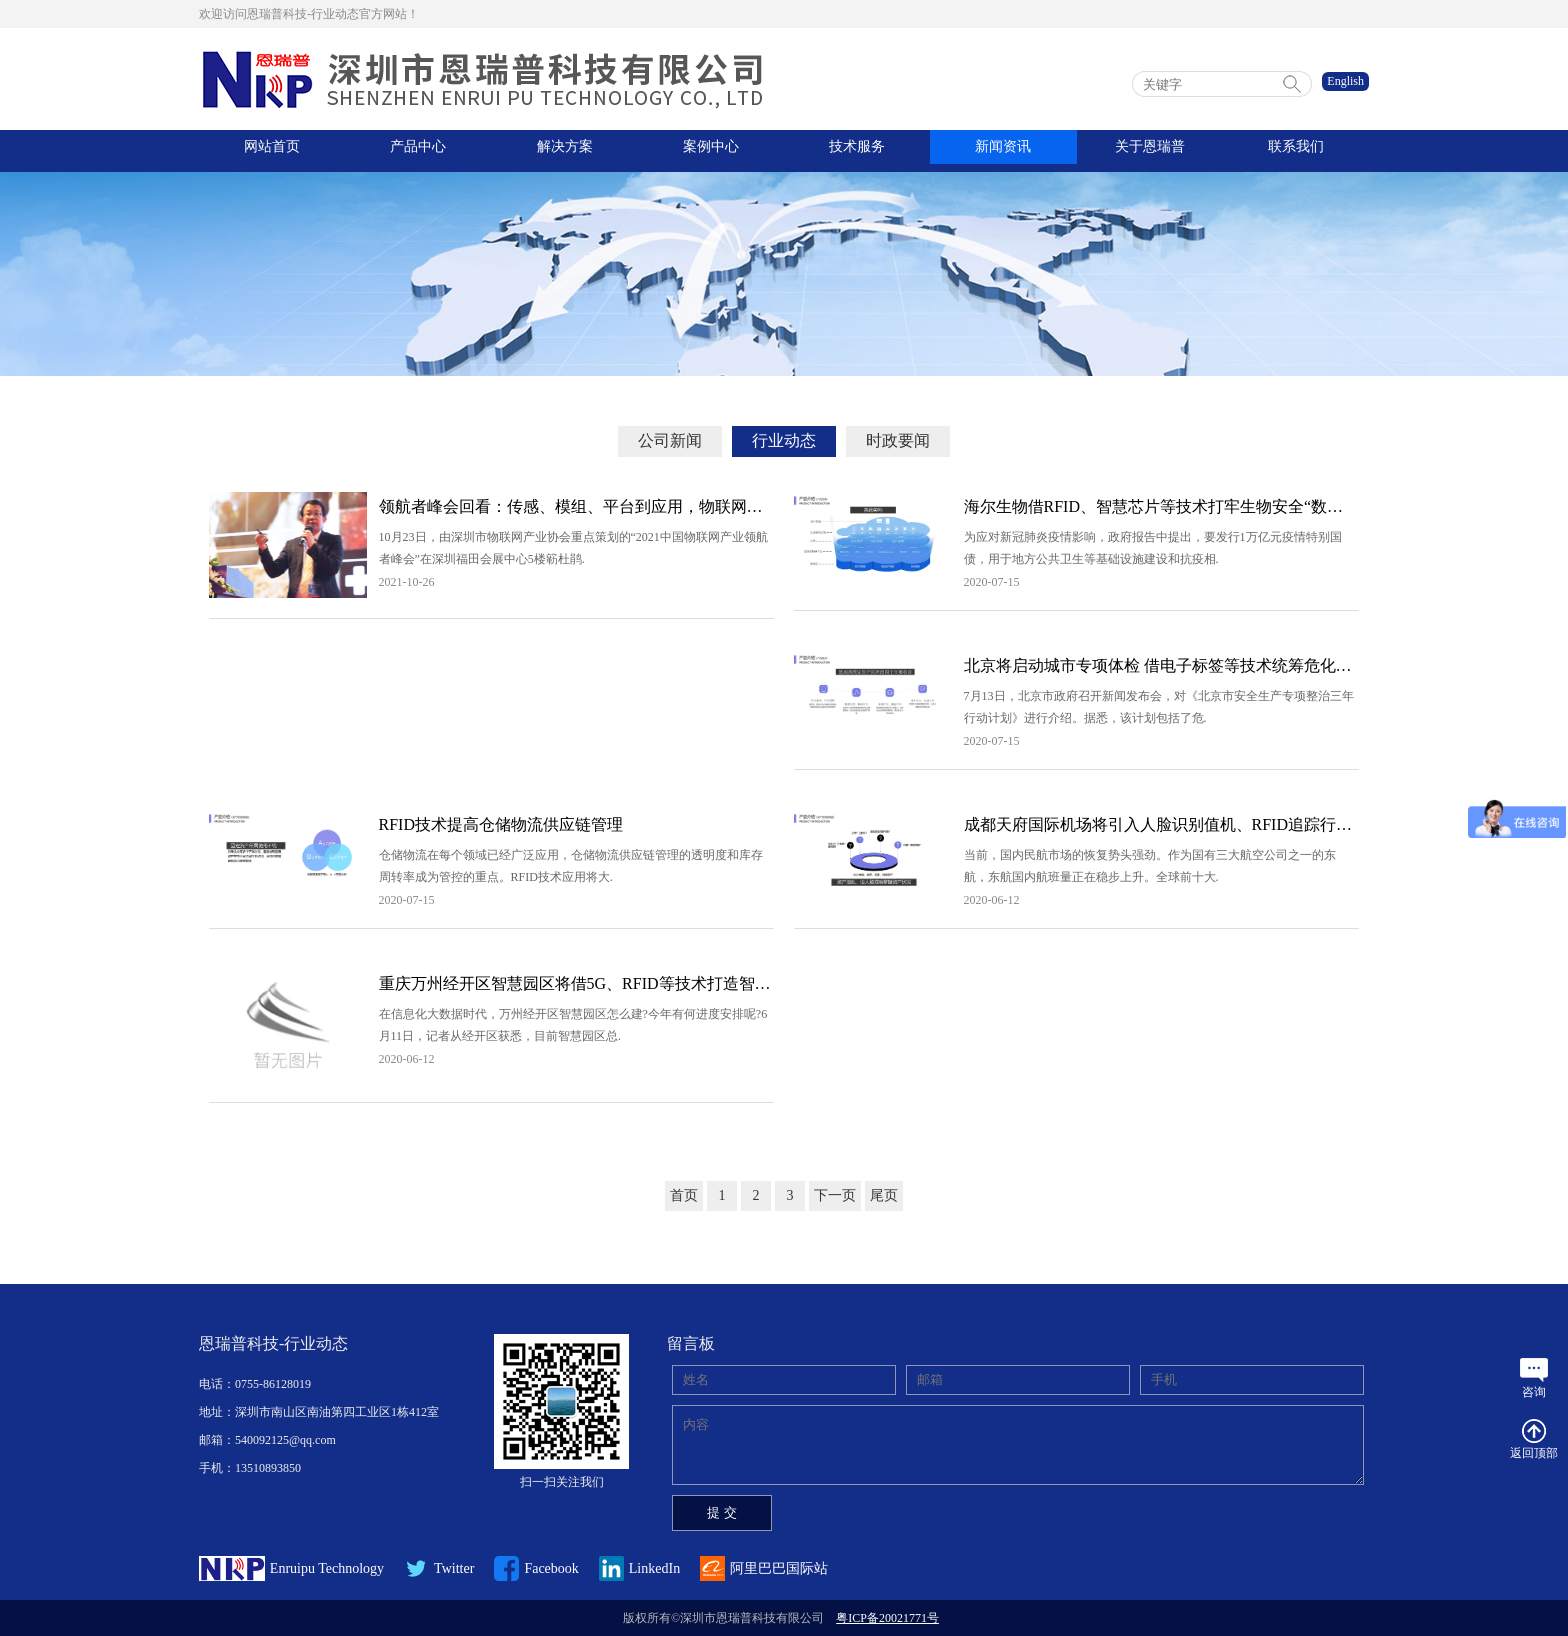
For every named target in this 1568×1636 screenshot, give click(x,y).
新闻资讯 (1003, 150)
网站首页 (272, 150)
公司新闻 (670, 440)
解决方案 (565, 150)
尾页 (884, 1195)
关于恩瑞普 (1150, 150)
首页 (684, 1195)
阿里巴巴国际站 (764, 1568)
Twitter (439, 1568)
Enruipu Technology (291, 1568)
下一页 (835, 1195)
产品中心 (418, 150)
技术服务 (857, 150)
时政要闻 (898, 440)
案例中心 (711, 150)
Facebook (536, 1568)
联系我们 (1296, 150)
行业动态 (784, 440)
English (1345, 81)
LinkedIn (639, 1568)
